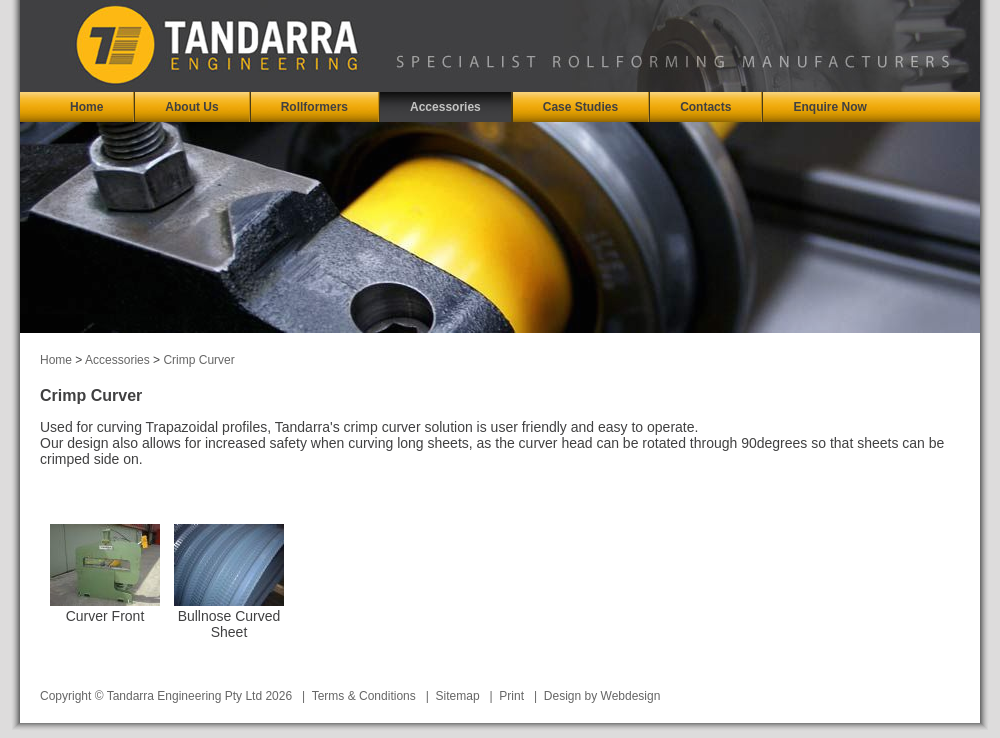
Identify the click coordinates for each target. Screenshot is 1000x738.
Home (86, 107)
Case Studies (580, 107)
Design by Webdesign (602, 696)
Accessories (445, 107)
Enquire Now (829, 107)
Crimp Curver (198, 360)
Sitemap (458, 696)
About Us (191, 107)
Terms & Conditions (364, 696)
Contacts (705, 107)
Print (511, 696)
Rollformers (314, 107)
